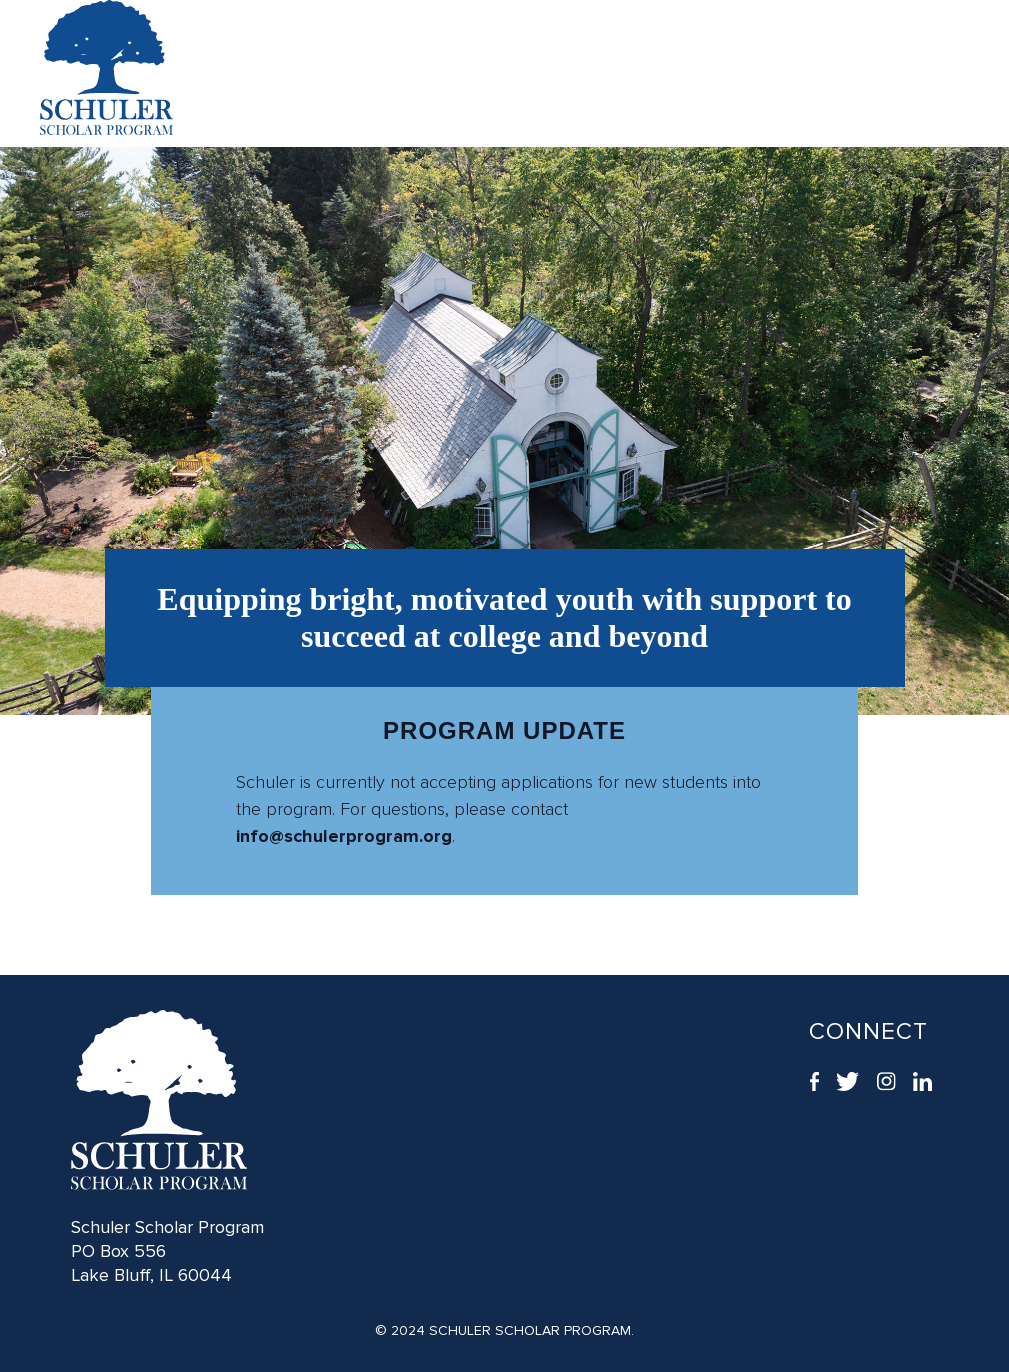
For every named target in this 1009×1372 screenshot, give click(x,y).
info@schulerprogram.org (344, 836)
